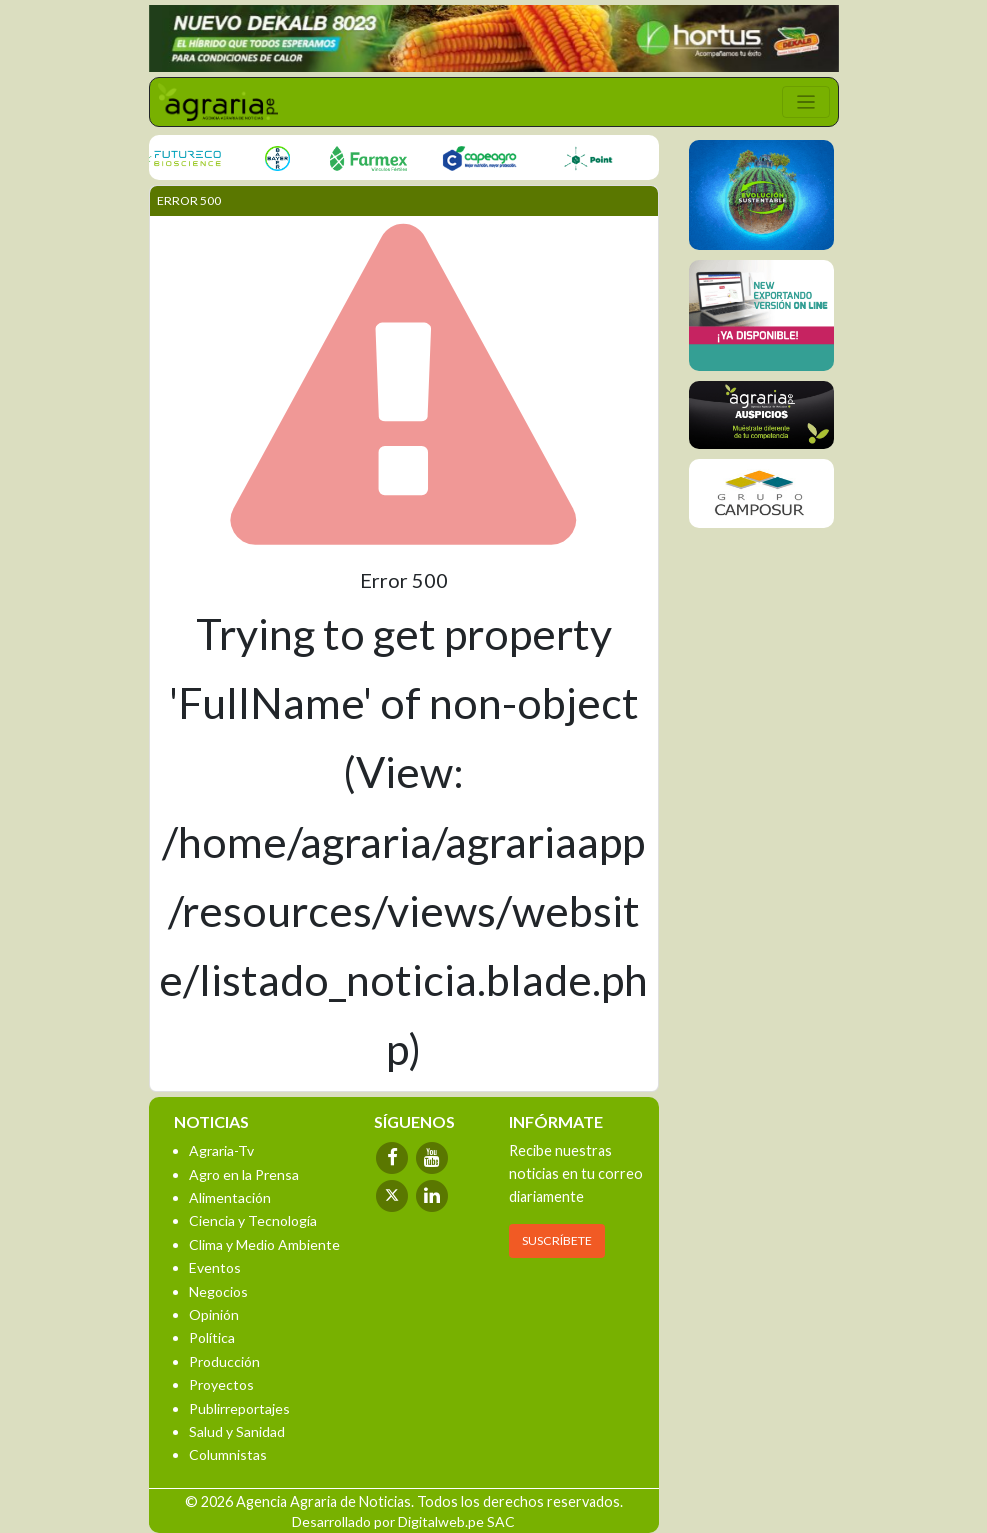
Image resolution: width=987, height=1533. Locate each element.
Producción (224, 1361)
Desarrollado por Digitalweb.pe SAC (403, 1521)
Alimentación (230, 1197)
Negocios (218, 1291)
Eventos (215, 1267)
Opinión (214, 1314)
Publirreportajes (239, 1408)
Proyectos (221, 1384)
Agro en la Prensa (244, 1174)
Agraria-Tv (221, 1150)
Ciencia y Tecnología (253, 1220)
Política (212, 1337)
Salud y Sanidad (237, 1431)
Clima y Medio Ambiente (264, 1244)
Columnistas (228, 1454)
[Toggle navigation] (806, 102)
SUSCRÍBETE (557, 1240)
